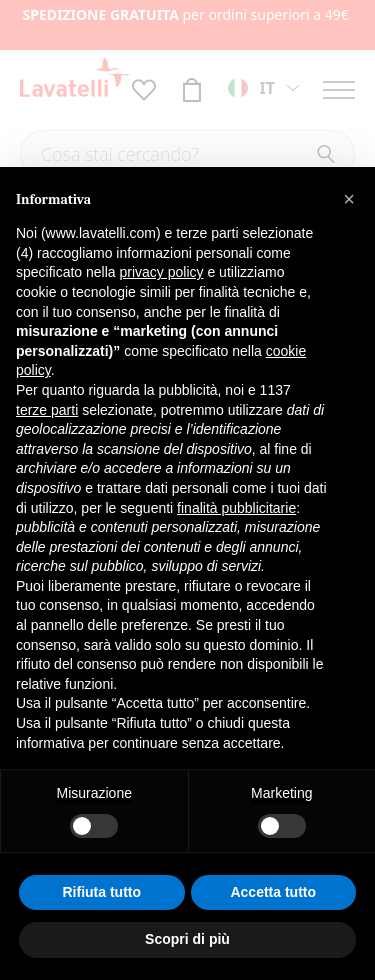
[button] (349, 199)
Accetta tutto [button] (273, 892)
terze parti (47, 410)
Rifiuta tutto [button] (101, 892)
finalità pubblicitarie (236, 508)
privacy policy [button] (162, 272)
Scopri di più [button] (187, 939)
